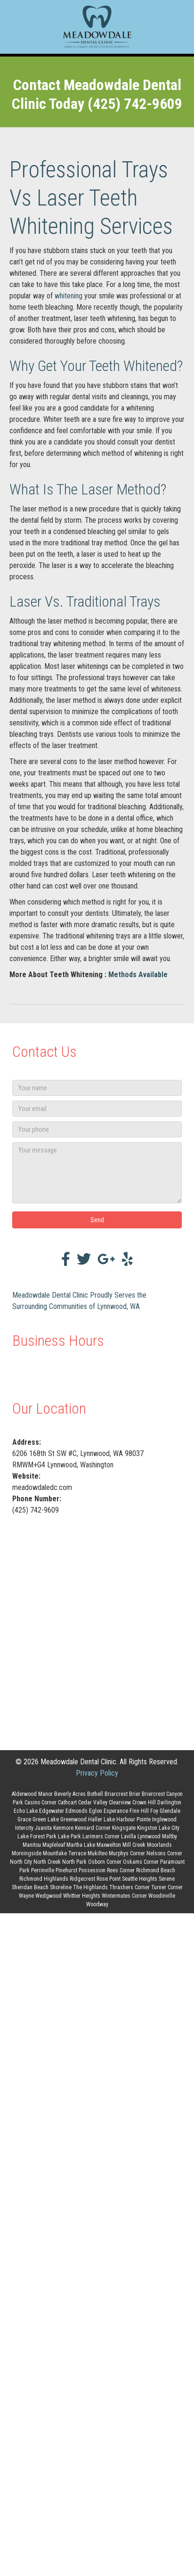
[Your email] (97, 1109)
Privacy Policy (97, 1773)
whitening (68, 295)
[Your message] (97, 1172)
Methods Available (138, 974)
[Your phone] (97, 1129)
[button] (97, 1219)
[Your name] (97, 1088)
